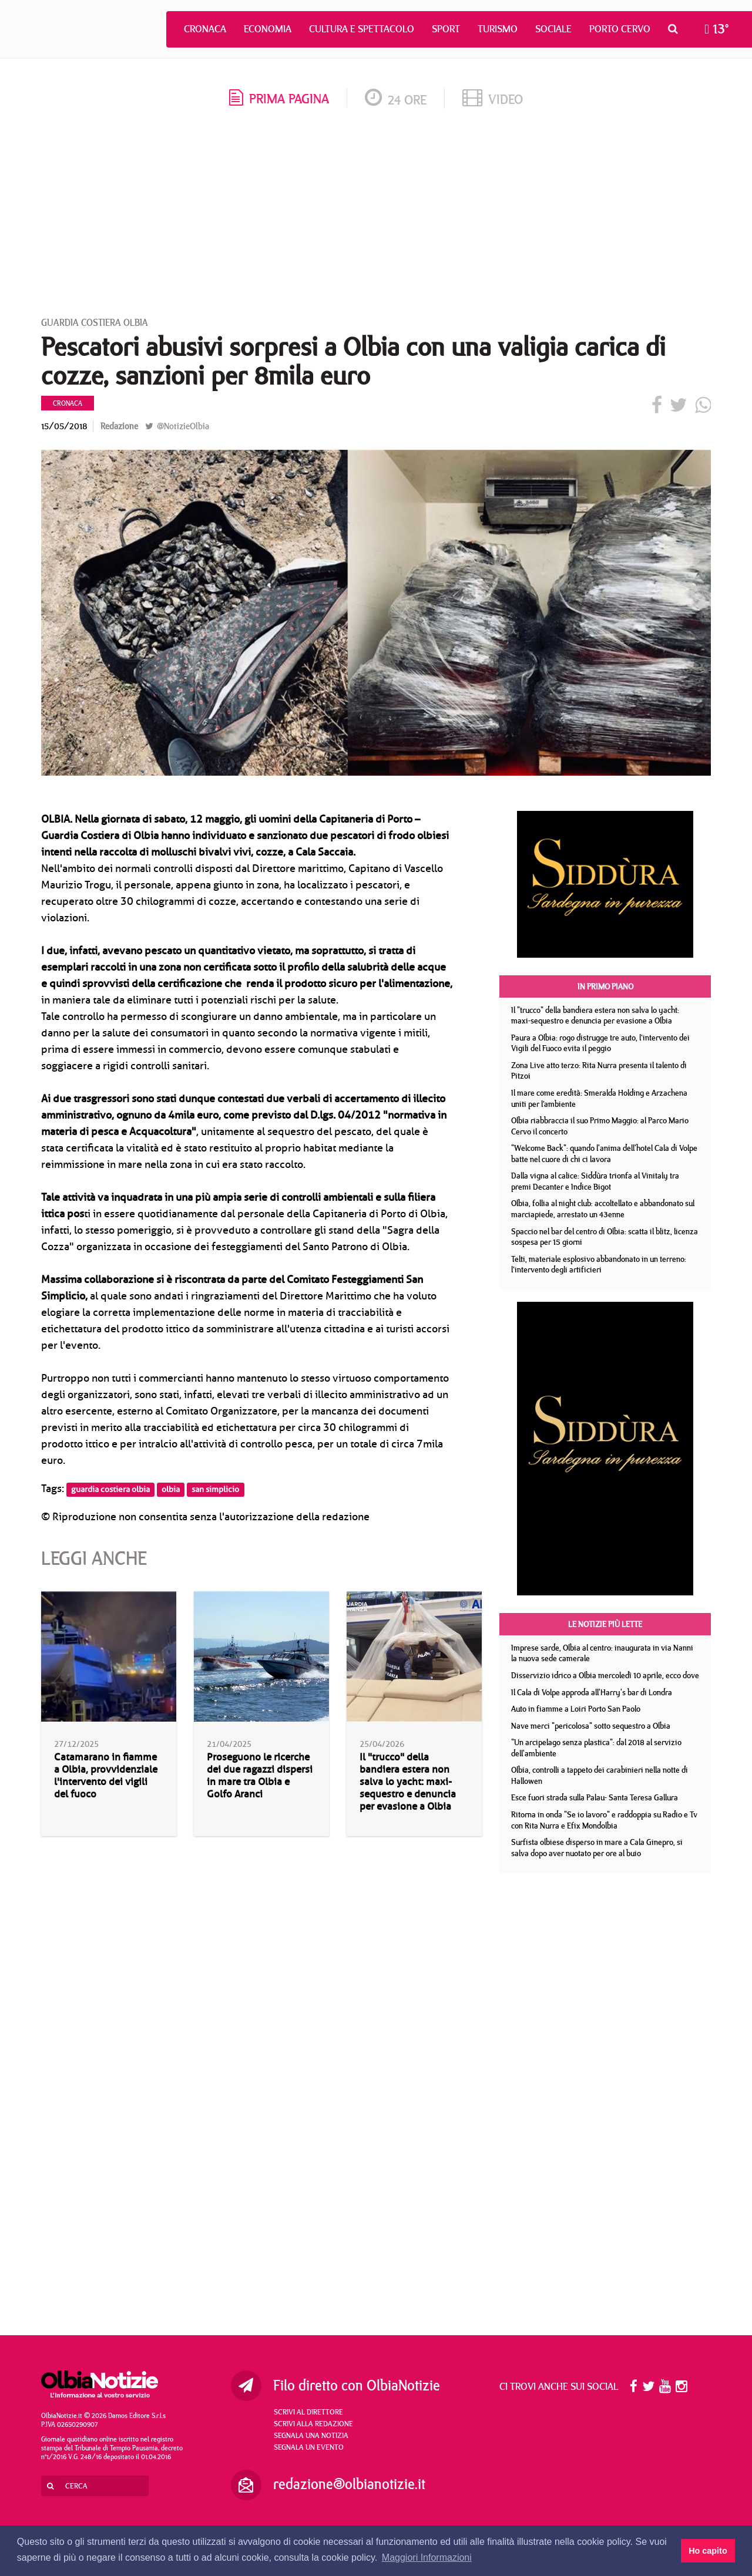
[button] (676, 28)
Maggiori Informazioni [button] (427, 2557)
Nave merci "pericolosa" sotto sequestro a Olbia (590, 1726)
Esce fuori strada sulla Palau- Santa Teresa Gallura (594, 1797)
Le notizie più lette (605, 1624)
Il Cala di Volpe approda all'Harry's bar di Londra (591, 1692)
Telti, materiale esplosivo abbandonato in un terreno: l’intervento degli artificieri (598, 1264)
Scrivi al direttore (308, 2411)
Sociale (553, 29)
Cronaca (205, 29)
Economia (267, 29)
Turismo (498, 29)
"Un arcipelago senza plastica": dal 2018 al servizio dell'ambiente (596, 1747)
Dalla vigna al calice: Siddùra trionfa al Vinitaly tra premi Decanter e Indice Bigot (595, 1181)
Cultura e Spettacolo (361, 29)
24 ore (396, 99)
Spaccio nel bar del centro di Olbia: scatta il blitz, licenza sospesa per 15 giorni (604, 1236)
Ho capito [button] (708, 2550)
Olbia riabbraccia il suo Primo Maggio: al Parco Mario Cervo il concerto (600, 1125)
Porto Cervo (619, 29)
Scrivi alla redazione (313, 2423)
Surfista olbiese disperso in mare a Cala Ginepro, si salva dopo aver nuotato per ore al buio (597, 1847)
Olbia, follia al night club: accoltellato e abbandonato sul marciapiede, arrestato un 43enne (602, 1208)
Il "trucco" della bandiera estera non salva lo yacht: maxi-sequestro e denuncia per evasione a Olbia (408, 1782)
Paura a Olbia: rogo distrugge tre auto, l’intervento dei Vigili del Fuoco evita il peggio (600, 1043)
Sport (446, 29)
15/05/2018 (64, 426)
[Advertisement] (376, 216)
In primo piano (605, 986)
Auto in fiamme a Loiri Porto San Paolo (575, 1709)
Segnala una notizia (311, 2435)
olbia (171, 1489)
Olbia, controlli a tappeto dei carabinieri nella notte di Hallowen (599, 1775)
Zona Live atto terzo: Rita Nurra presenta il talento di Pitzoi (599, 1070)
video (492, 99)
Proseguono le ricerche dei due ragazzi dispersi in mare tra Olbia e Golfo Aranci (260, 1775)
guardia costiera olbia (110, 1489)
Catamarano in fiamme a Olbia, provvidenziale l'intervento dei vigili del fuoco (105, 1775)
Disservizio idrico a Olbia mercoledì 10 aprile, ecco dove (605, 1675)
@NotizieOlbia (177, 426)
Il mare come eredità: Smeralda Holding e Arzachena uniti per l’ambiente (599, 1098)
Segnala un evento (309, 2447)
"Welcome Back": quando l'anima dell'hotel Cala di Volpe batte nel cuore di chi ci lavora (604, 1153)
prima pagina (279, 98)
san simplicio (215, 1489)
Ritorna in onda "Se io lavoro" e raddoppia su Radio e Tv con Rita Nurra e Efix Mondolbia (604, 1820)
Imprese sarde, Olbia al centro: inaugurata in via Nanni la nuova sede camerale (602, 1653)
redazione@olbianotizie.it (349, 2484)
